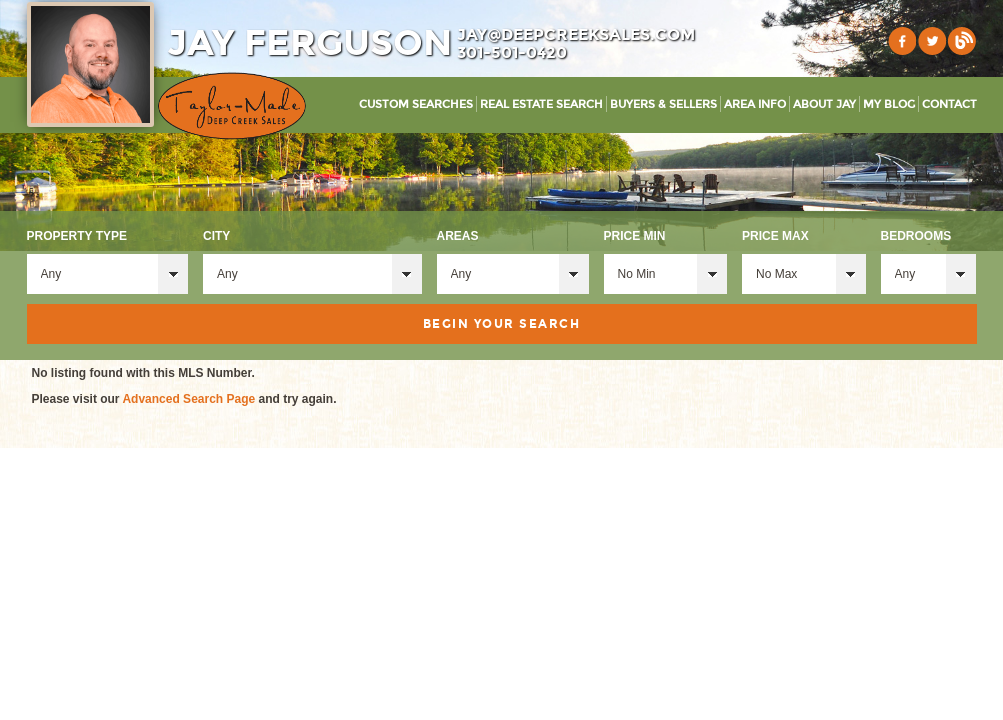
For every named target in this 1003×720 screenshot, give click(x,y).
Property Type (77, 236)
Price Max (775, 236)
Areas (458, 236)
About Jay (824, 104)
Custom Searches (416, 104)
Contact (949, 104)
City (216, 236)
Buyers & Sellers (663, 104)
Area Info (755, 104)
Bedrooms (916, 236)
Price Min (635, 236)
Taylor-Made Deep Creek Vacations (232, 106)
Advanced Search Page (188, 399)
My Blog (889, 104)
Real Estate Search (541, 104)
